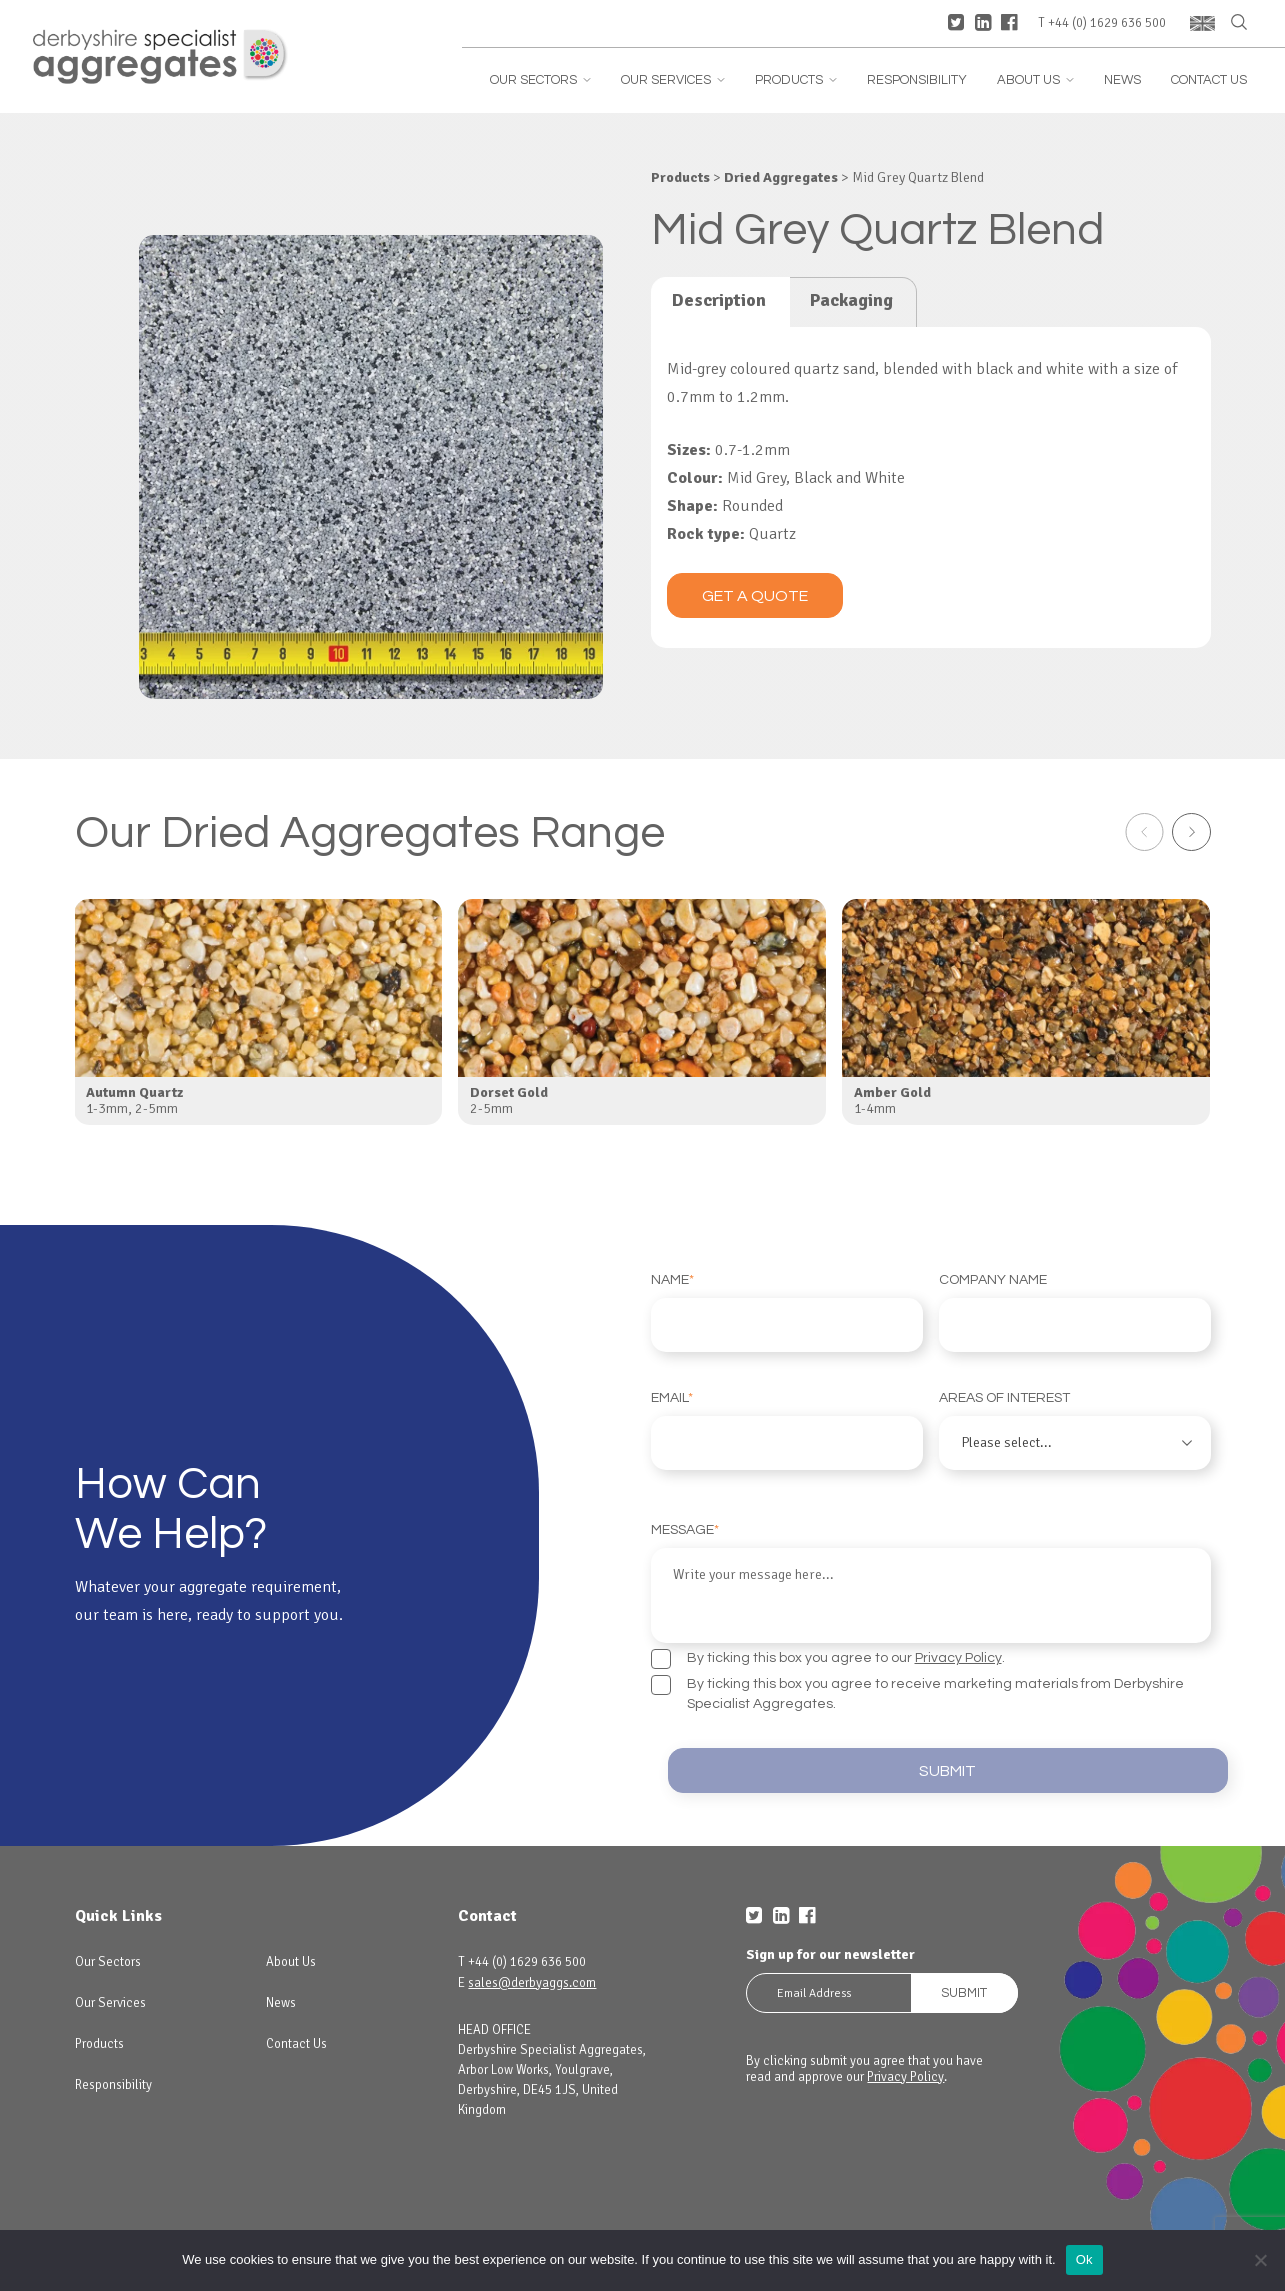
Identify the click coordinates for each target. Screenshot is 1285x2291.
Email (787, 1430)
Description (719, 300)
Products (796, 80)
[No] (1260, 2260)
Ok (1084, 2259)
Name (787, 1312)
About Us (1035, 80)
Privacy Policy (958, 1658)
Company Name (1075, 1312)
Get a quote (755, 596)
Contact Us (1209, 80)
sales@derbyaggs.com (532, 1983)
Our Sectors (540, 80)
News (1122, 80)
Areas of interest (1075, 1430)
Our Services (673, 80)
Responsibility (917, 80)
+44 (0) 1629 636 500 (1107, 23)
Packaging (851, 300)
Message (931, 1583)
